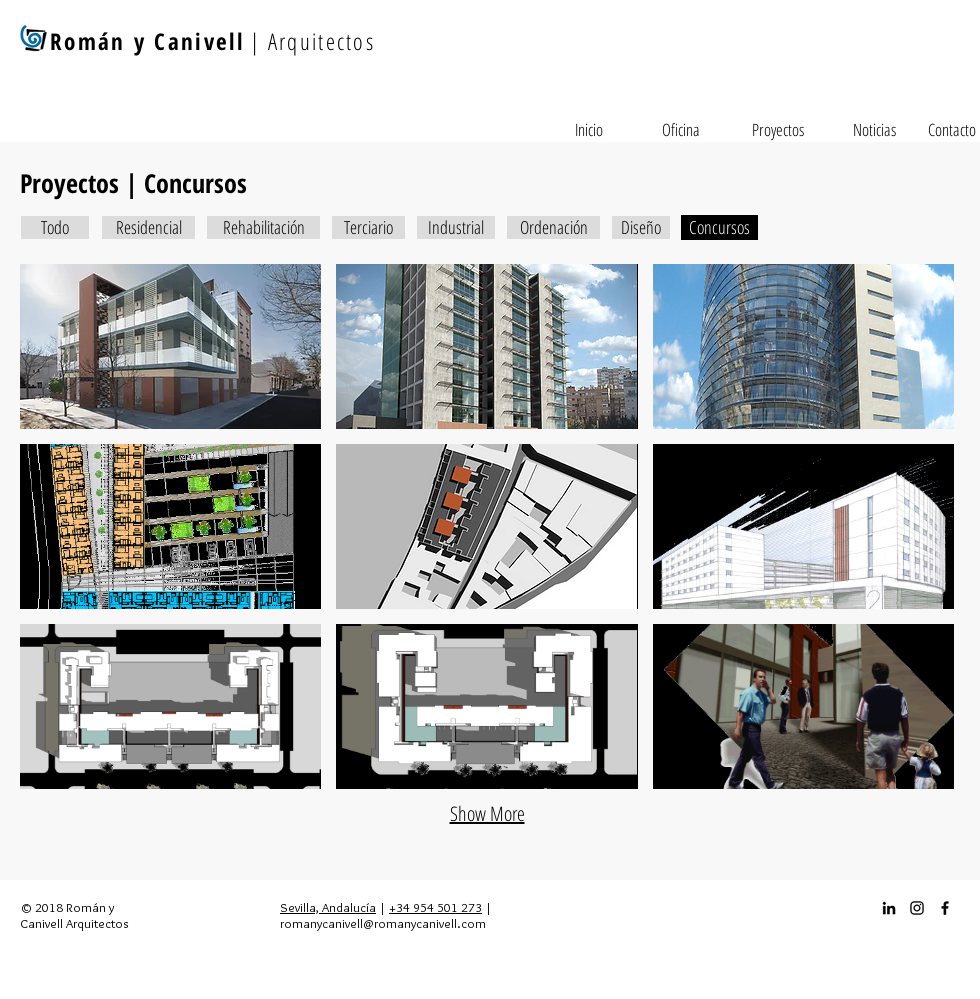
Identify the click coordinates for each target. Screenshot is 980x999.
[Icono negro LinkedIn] (889, 908)
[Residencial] (148, 227)
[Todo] (55, 227)
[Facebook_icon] (945, 908)
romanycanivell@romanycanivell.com (383, 923)
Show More (487, 813)
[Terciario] (368, 227)
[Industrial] (456, 227)
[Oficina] (681, 130)
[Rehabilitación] (263, 227)
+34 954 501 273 (435, 907)
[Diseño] (641, 227)
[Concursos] (719, 227)
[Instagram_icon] (917, 908)
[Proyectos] (778, 130)
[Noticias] (874, 130)
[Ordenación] (553, 227)
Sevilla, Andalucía (328, 907)
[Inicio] (589, 130)
